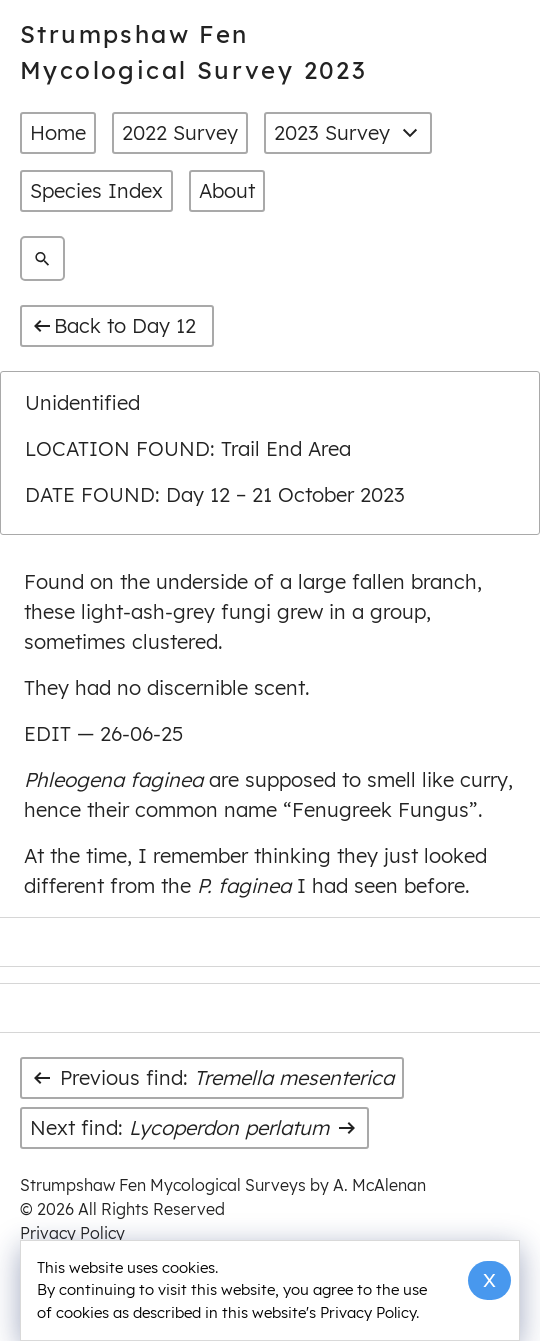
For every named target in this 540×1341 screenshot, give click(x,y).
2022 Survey (180, 132)
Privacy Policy (72, 1233)
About (227, 190)
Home (58, 132)
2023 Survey (348, 133)
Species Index (96, 190)
